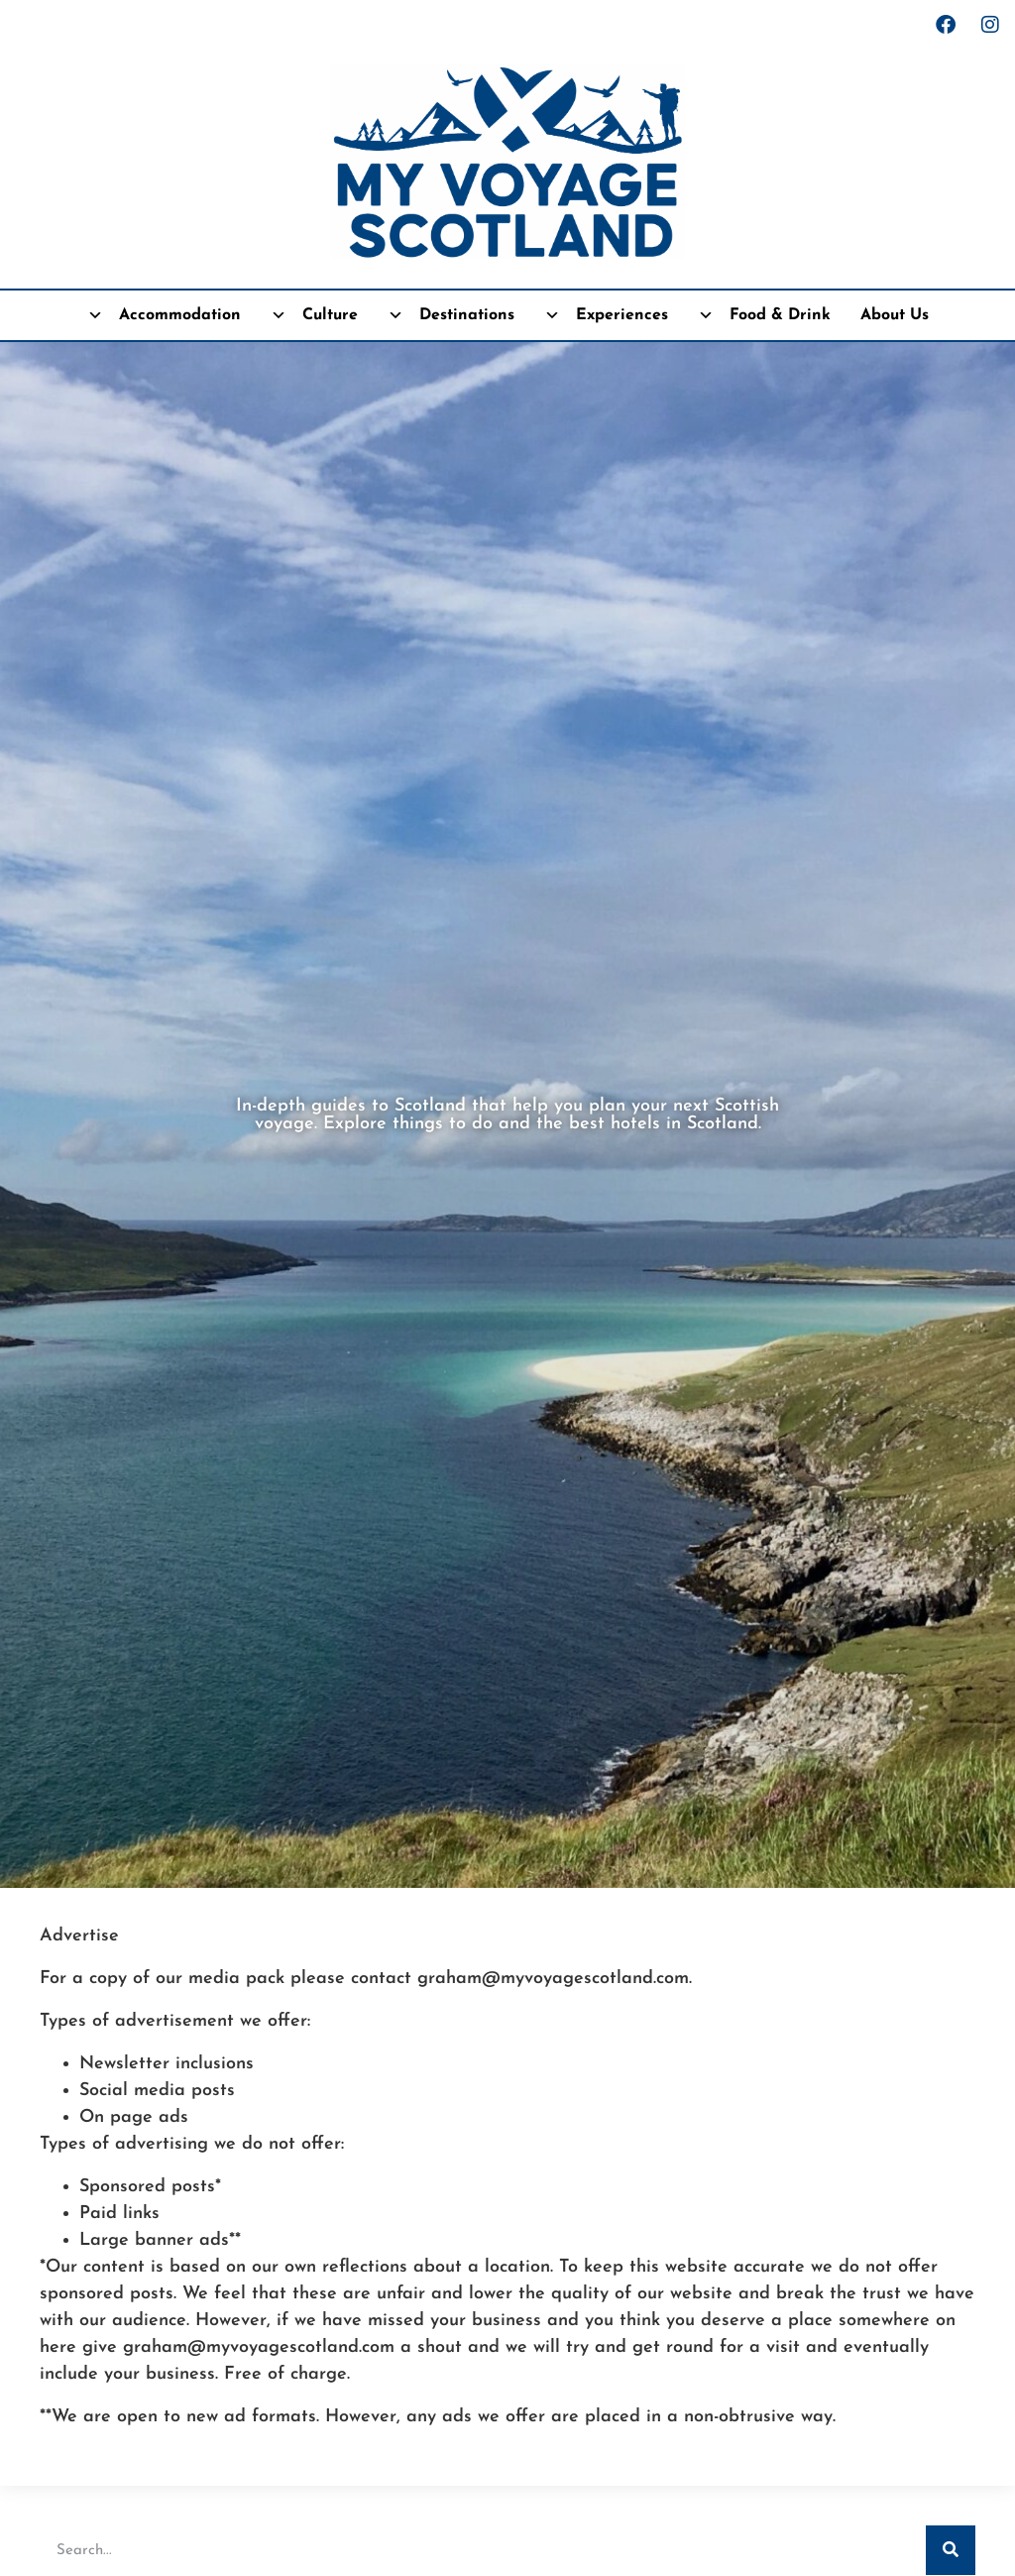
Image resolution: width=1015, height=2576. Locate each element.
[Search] (950, 2550)
